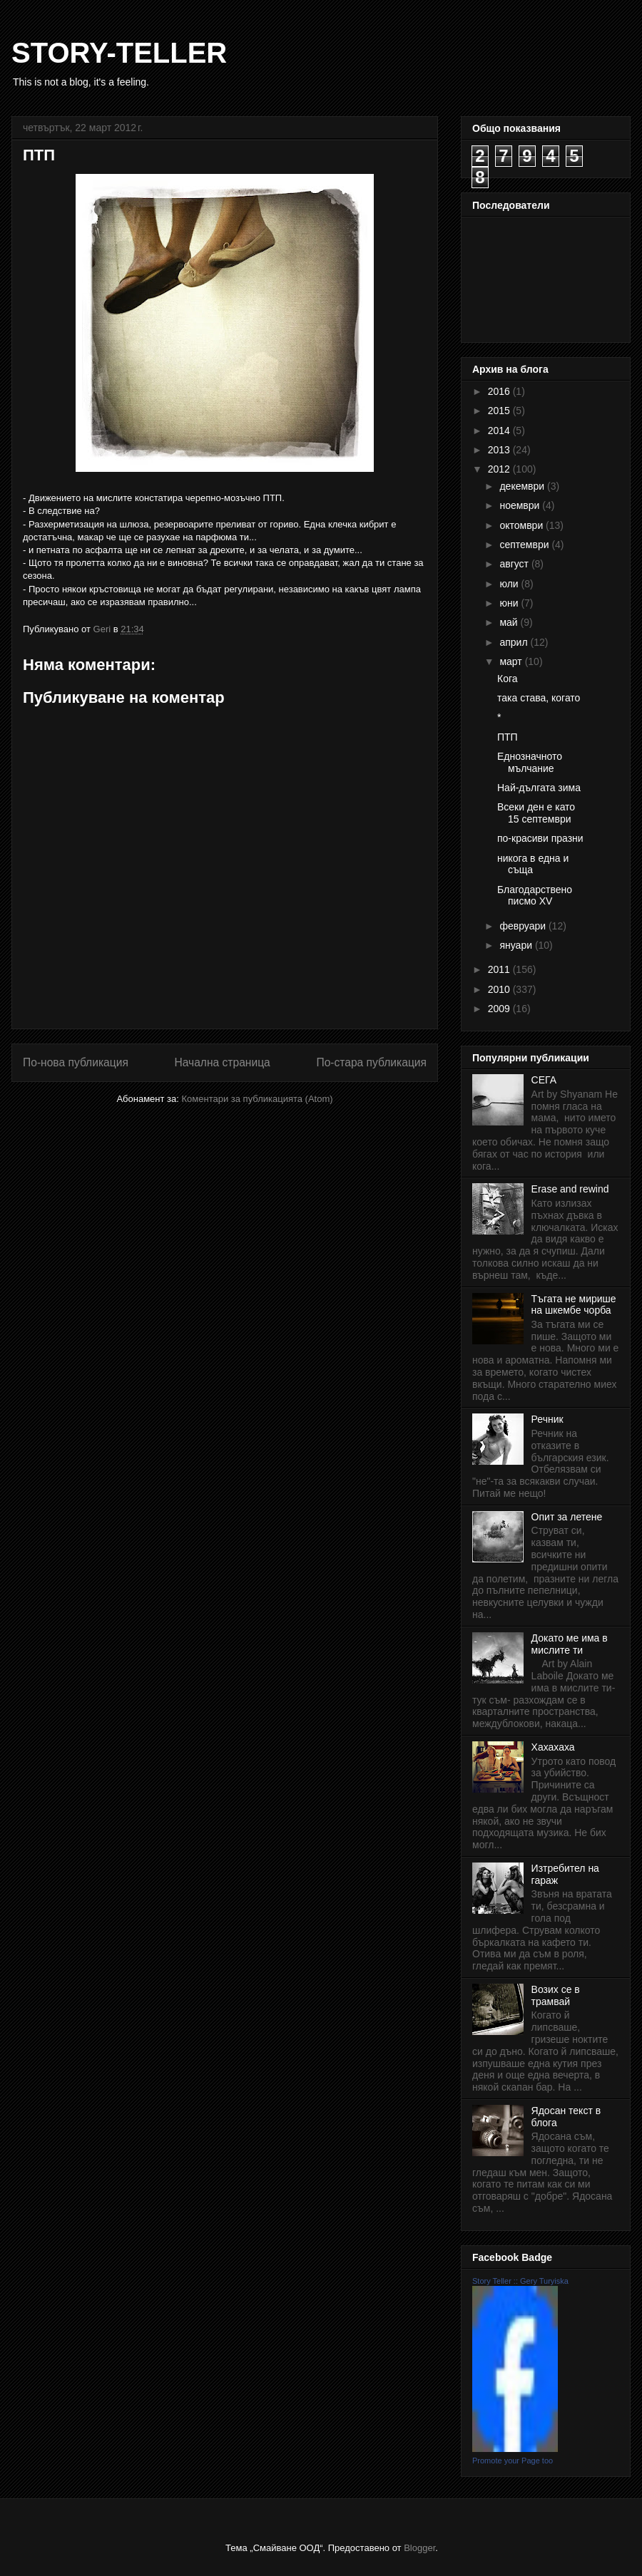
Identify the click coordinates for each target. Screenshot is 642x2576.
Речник (547, 1419)
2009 (500, 1008)
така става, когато (538, 698)
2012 (500, 469)
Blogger (419, 2547)
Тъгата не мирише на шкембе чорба (573, 1305)
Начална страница (222, 1062)
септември (525, 544)
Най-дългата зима (539, 787)
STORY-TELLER (119, 52)
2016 (500, 391)
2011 (500, 969)
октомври (522, 525)
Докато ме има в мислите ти (569, 1644)
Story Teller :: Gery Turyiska (520, 2281)
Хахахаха (553, 1747)
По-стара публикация (371, 1062)
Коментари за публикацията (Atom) (257, 1098)
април (514, 642)
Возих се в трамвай (555, 1995)
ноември (520, 505)
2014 (500, 430)
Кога (507, 678)
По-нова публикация (75, 1062)
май (509, 622)
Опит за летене (567, 1517)
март (511, 661)
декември (523, 486)
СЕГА (543, 1080)
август (515, 564)
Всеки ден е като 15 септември (536, 813)
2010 (500, 989)
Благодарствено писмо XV (534, 895)
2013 (500, 449)
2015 (500, 410)
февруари (524, 926)
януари (516, 945)
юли (510, 583)
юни (510, 603)
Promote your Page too (512, 2460)
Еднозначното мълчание (529, 762)
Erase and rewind (570, 1189)
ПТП (507, 737)
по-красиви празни (540, 838)
